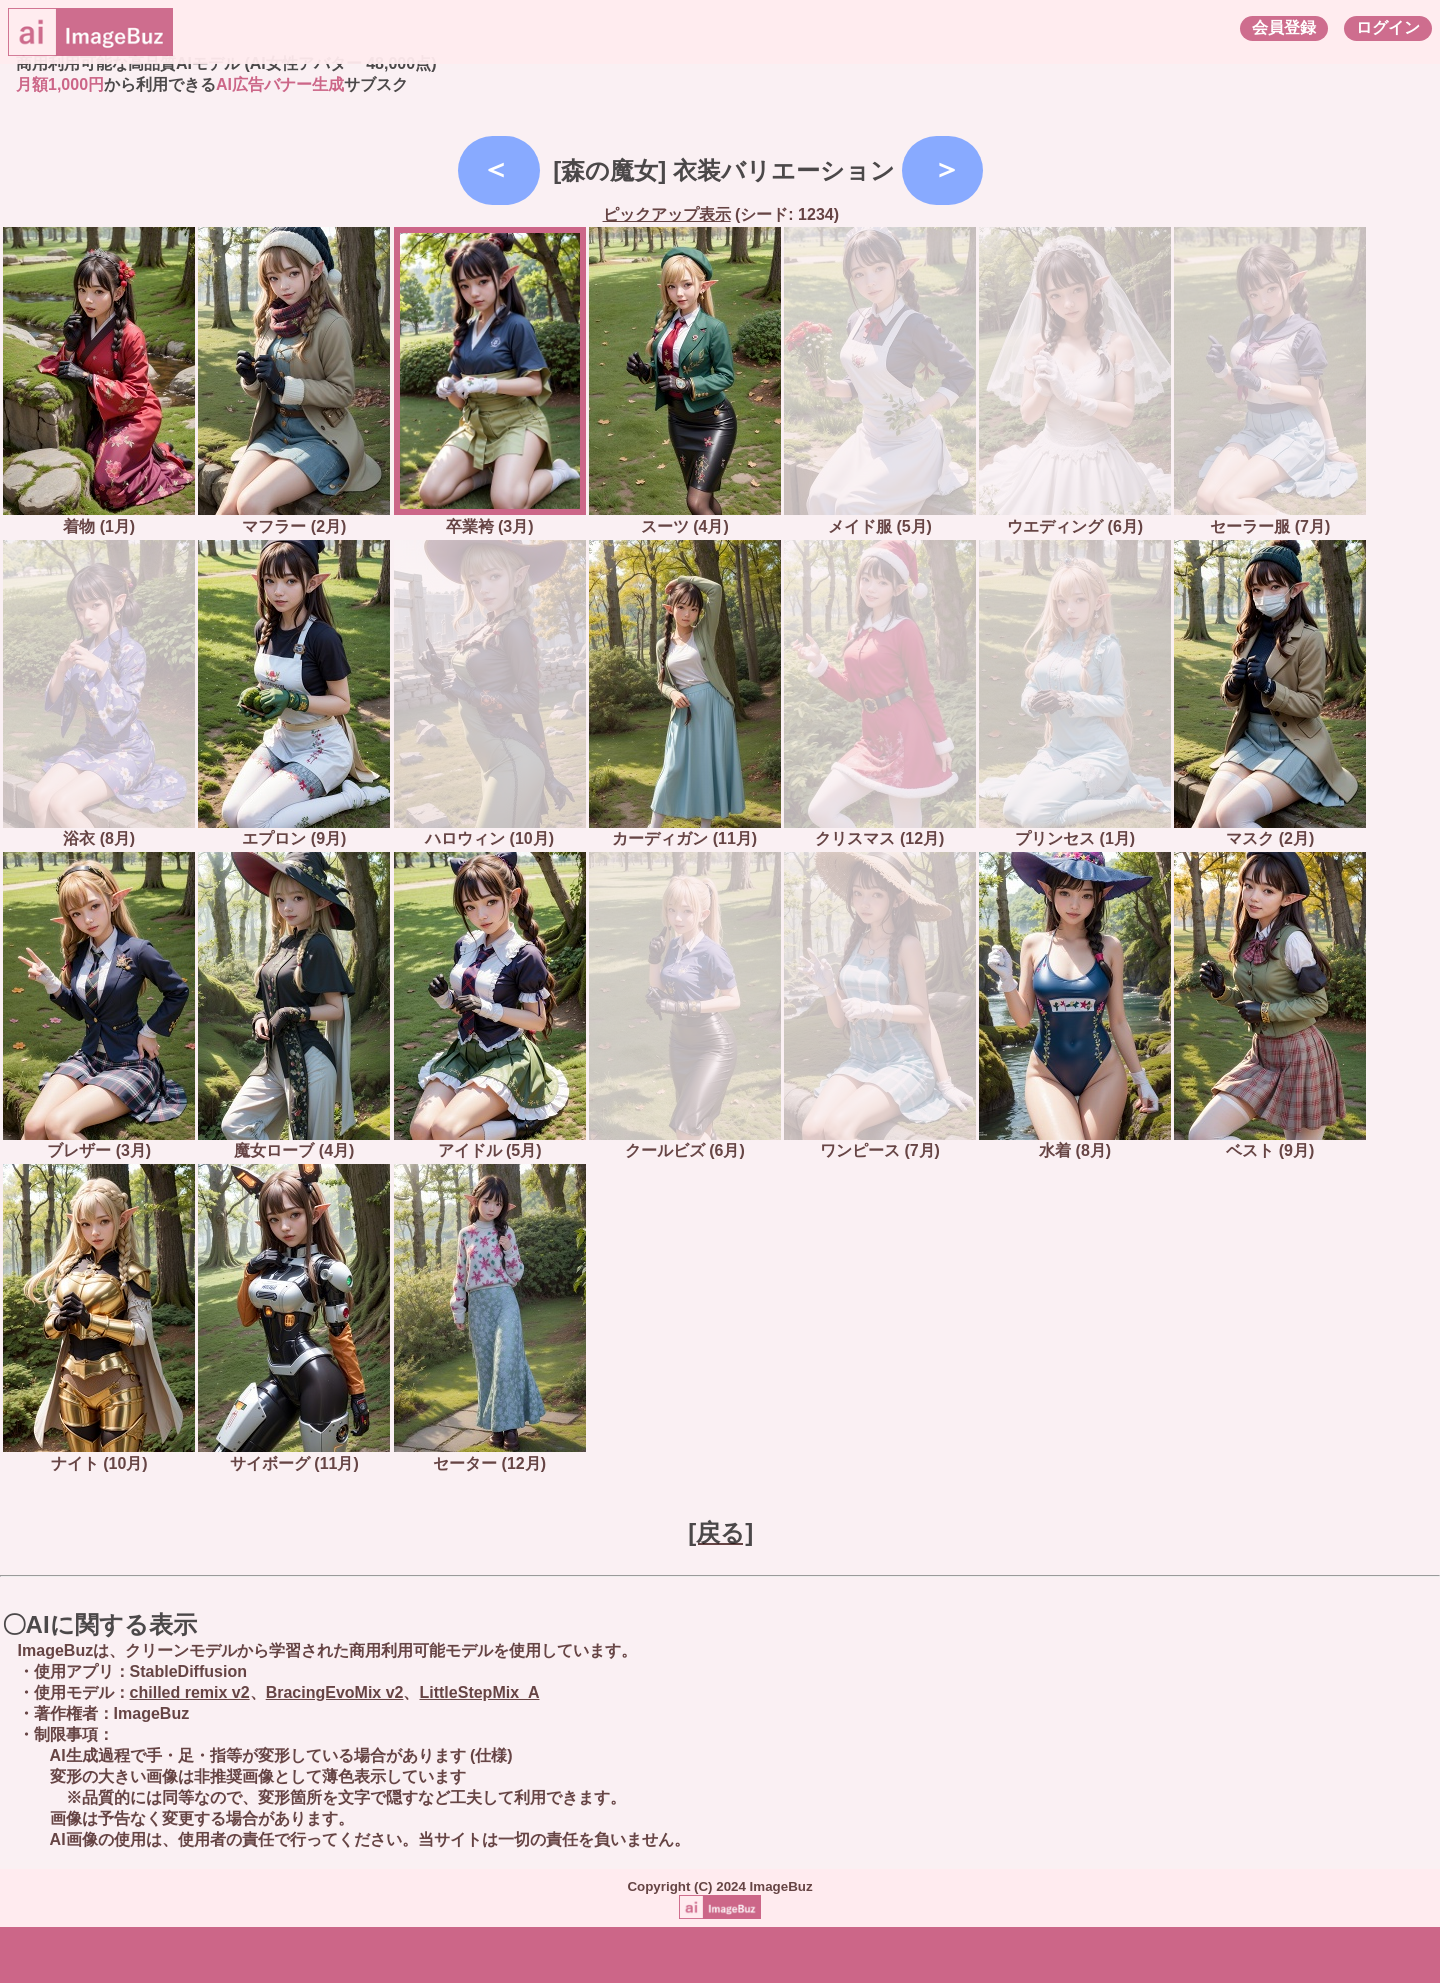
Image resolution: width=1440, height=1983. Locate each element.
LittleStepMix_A (479, 1692)
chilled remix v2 (190, 1692)
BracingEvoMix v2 (335, 1692)
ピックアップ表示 (667, 214)
